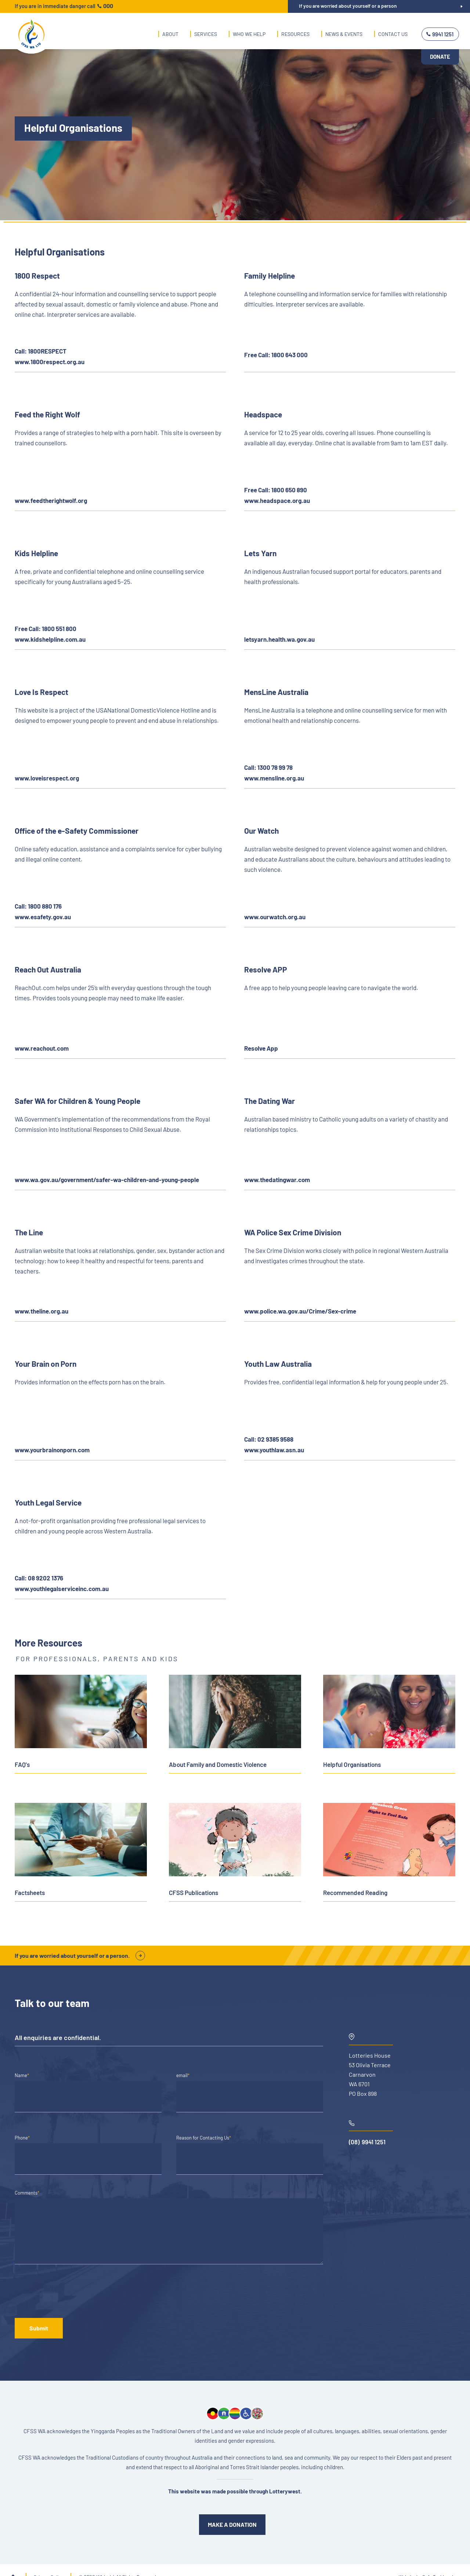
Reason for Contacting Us (203, 2138)
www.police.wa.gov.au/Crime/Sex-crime (300, 1311)
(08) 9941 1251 (367, 2141)
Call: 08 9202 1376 (39, 1578)
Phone (22, 2138)
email (182, 2075)
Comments (27, 2193)
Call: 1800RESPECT (40, 351)
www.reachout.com (42, 1048)
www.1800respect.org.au (49, 361)
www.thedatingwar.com (277, 1179)
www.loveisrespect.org (47, 778)
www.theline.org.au (41, 1311)
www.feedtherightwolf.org (51, 500)
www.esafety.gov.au (43, 916)
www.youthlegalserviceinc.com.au (62, 1588)
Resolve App (261, 1048)
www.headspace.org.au (277, 500)
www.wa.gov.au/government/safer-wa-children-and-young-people (107, 1179)
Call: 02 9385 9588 (268, 1439)
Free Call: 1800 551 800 (45, 628)
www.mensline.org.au (274, 778)
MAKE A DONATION (232, 2524)
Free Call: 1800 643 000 (276, 354)
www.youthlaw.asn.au (274, 1449)
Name (22, 2075)
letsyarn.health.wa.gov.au (279, 639)
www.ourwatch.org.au (275, 916)
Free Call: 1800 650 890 (275, 489)
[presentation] (70, 2293)
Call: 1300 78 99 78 (268, 767)
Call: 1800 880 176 (38, 906)
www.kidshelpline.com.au (50, 639)
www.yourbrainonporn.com (52, 1449)
